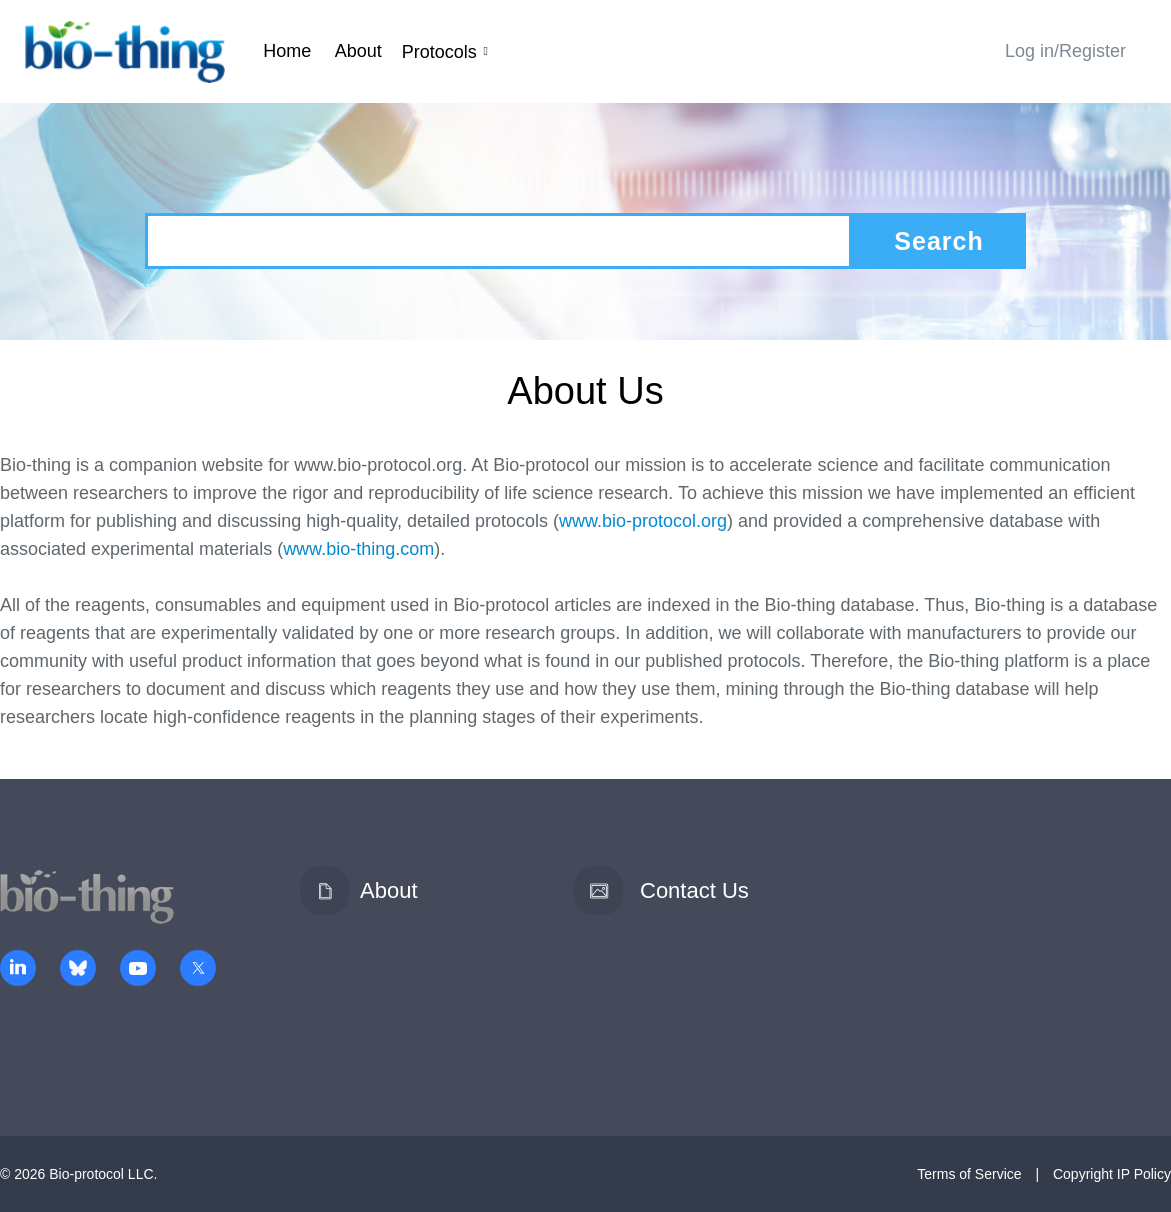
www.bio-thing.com (358, 549)
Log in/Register (1065, 51)
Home (287, 51)
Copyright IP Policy (1112, 1174)
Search (938, 241)
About (358, 51)
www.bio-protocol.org (643, 521)
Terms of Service (969, 1174)
